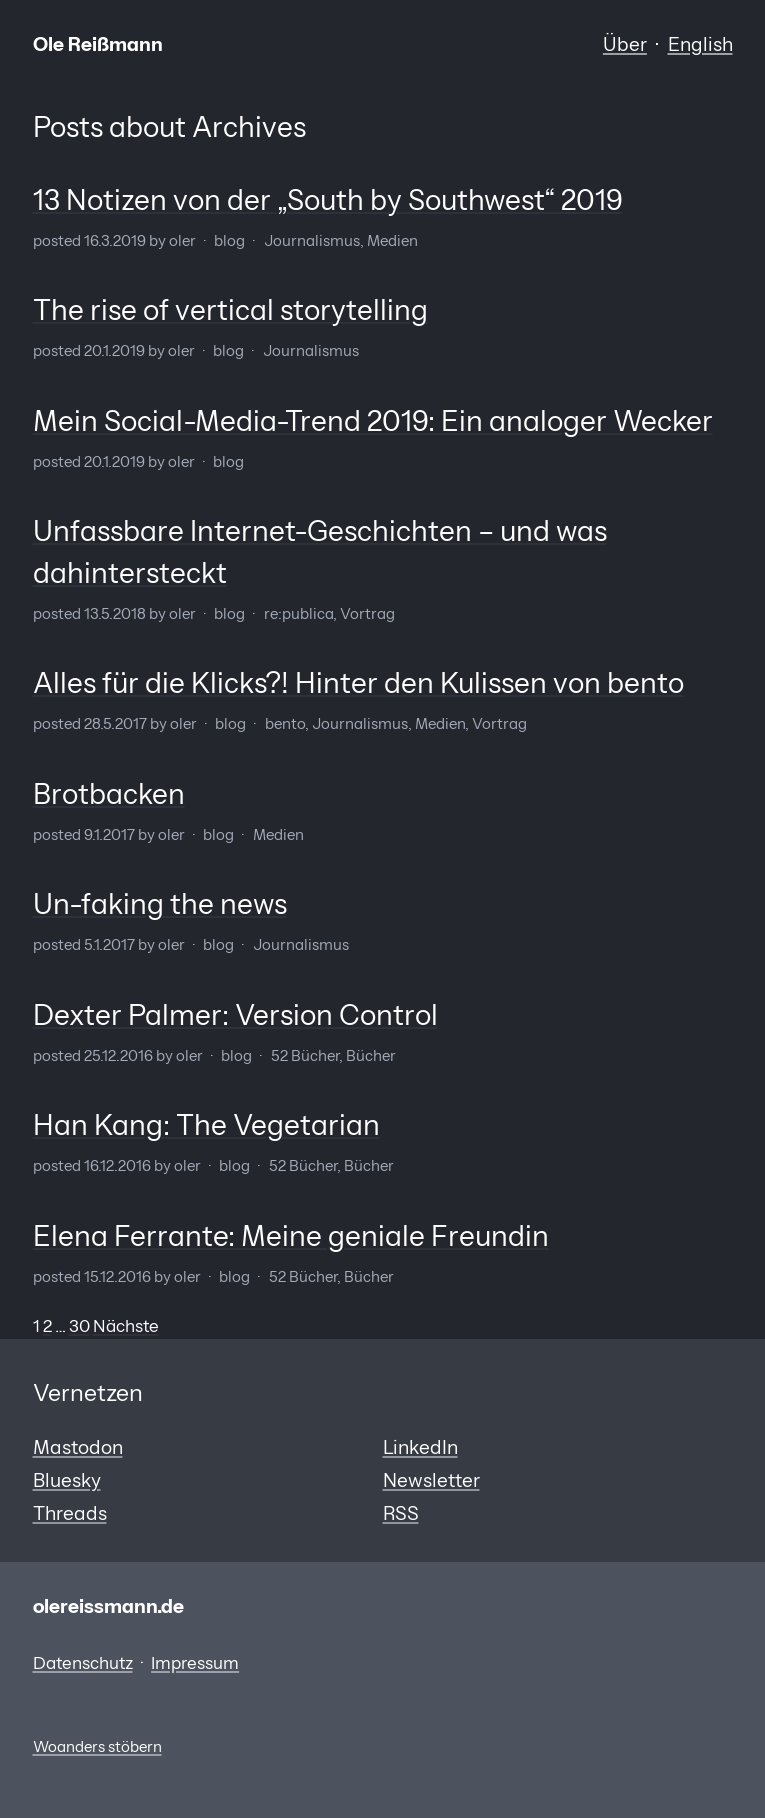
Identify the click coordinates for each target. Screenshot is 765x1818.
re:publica (298, 614)
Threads (70, 1513)
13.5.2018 (115, 614)
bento (285, 724)
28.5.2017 (115, 724)
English (700, 44)
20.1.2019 (114, 351)
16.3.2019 (115, 241)
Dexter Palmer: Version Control (235, 1015)
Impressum (195, 1663)
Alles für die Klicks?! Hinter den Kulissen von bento (358, 683)
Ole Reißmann (98, 44)
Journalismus (312, 241)
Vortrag (367, 614)
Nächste (126, 1326)
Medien (392, 241)
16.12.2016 (117, 1166)
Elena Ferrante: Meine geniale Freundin (291, 1236)
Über (625, 44)
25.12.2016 (118, 1056)
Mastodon (78, 1447)
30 (79, 1326)
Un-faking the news (160, 904)
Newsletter (431, 1480)
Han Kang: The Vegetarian (206, 1125)
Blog (229, 241)
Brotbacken (109, 794)
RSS (401, 1513)
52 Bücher (305, 1056)
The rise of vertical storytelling (230, 310)
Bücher (371, 1056)
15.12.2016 (117, 1277)
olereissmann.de (108, 1606)
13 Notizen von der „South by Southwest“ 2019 (328, 200)
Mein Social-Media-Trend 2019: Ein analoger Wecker (373, 421)
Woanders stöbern (97, 1747)
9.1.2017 (109, 835)
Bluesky (67, 1480)
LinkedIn (420, 1447)
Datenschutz (83, 1663)
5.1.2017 (109, 945)
